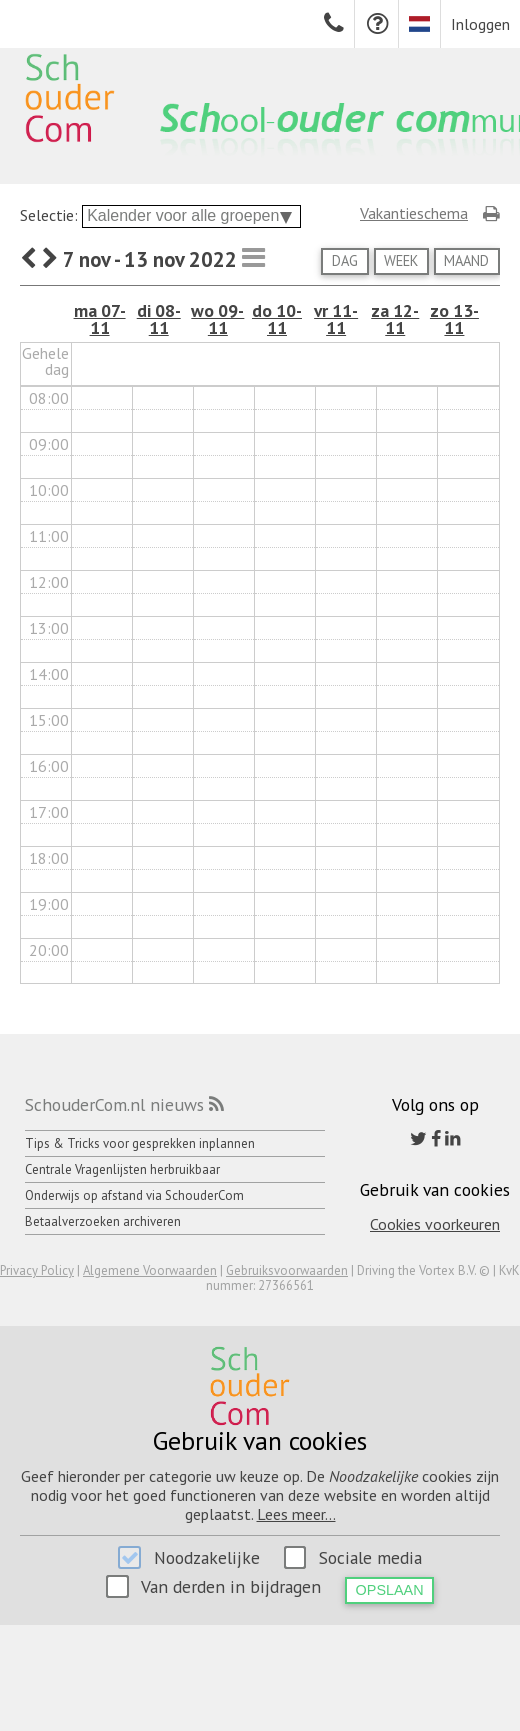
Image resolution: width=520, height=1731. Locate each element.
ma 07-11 (100, 319)
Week (401, 260)
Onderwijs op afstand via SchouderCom (134, 1195)
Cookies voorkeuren (435, 1224)
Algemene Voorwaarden (150, 1270)
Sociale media (370, 1557)
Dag (345, 260)
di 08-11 (159, 319)
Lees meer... (296, 1514)
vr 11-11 (336, 319)
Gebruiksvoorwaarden (287, 1270)
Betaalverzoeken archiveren (103, 1221)
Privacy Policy (37, 1270)
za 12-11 (395, 319)
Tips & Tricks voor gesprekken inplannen (140, 1143)
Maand (466, 260)
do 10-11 (277, 319)
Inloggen (480, 24)
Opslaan (390, 1590)
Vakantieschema (414, 213)
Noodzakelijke (207, 1557)
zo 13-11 (454, 319)
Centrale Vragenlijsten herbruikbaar (122, 1169)
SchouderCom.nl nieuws (114, 1104)
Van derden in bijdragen (231, 1586)
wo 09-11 (217, 319)
